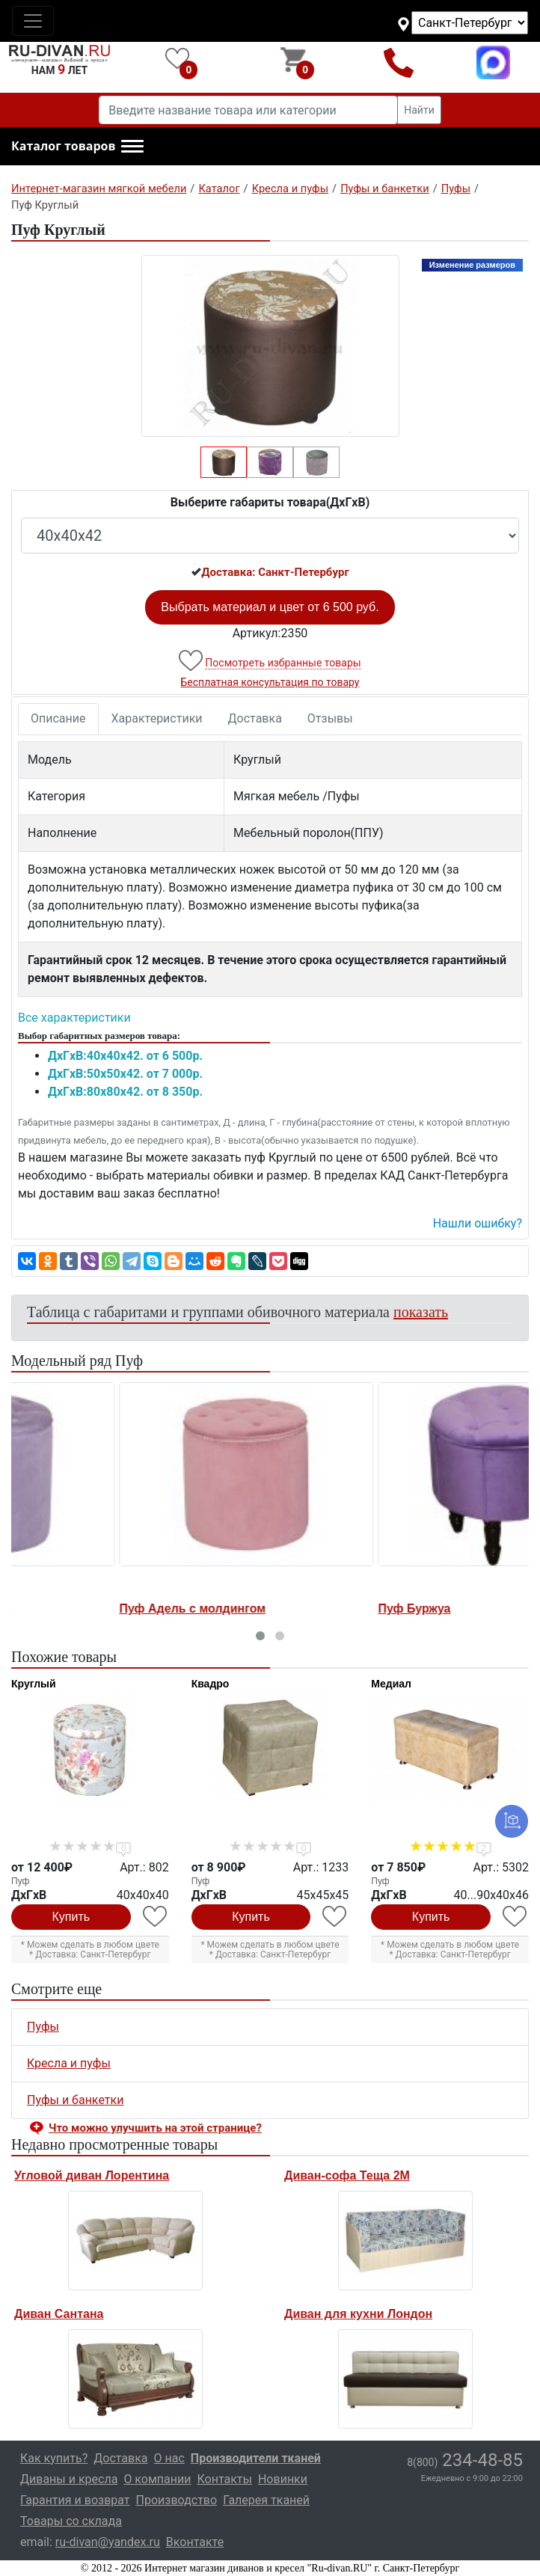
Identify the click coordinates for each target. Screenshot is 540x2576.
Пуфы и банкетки (75, 2100)
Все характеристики (74, 1018)
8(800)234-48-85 (399, 62)
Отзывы (330, 718)
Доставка (255, 718)
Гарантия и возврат (75, 2500)
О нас (169, 2458)
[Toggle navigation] (33, 21)
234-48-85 (465, 2460)
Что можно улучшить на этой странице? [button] (155, 2128)
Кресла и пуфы (69, 2063)
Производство (177, 2500)
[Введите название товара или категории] (248, 110)
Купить (71, 1916)
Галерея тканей (266, 2500)
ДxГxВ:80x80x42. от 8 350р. (125, 1092)
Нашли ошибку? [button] (477, 1223)
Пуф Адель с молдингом (86, 1608)
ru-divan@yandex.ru (107, 2542)
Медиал (391, 1684)
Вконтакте (195, 2542)
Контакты (224, 2479)
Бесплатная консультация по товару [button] (270, 682)
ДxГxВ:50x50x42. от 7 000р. (125, 1074)
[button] (77, 146)
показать (420, 1312)
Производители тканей (256, 2458)
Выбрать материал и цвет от (269, 607)
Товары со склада (71, 2521)
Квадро (210, 1684)
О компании (157, 2479)
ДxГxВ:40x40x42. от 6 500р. (125, 1056)
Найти (419, 110)
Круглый (33, 1684)
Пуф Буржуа (308, 1608)
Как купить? (54, 2458)
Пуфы (43, 2027)
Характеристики (157, 718)
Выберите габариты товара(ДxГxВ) (270, 502)
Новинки (282, 2479)
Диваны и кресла (68, 2479)
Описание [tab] (58, 718)
